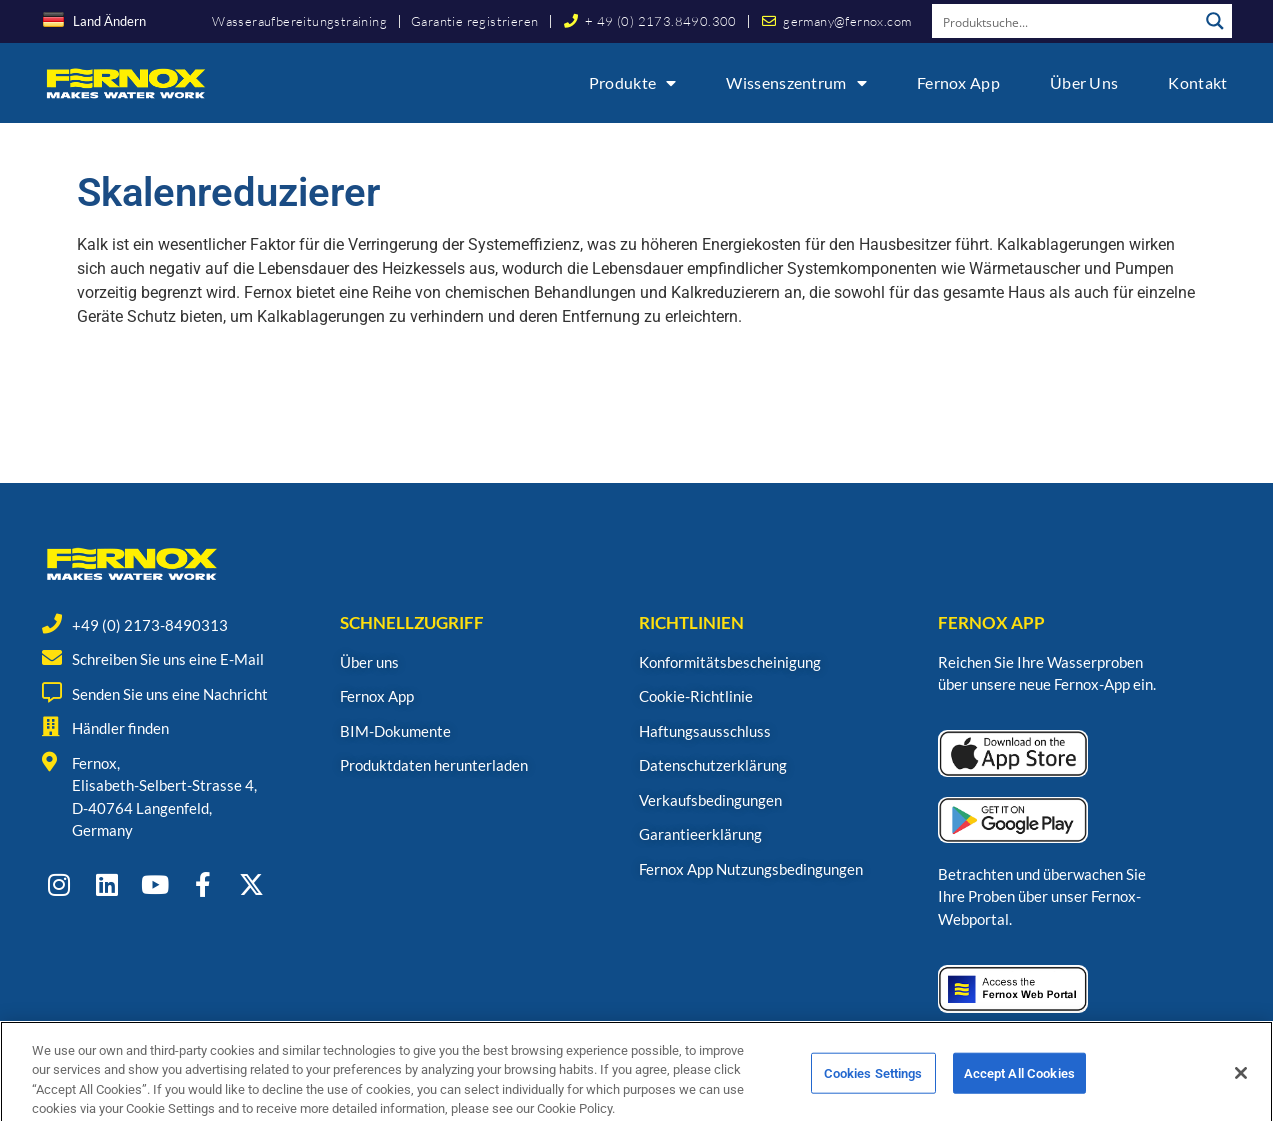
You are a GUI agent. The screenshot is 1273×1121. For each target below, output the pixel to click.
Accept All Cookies (1019, 1094)
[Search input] (1066, 21)
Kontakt (1197, 82)
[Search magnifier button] (1215, 21)
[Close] (1241, 1094)
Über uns (1084, 82)
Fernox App (958, 82)
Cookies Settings (873, 1094)
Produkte (633, 83)
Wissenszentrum (796, 83)
